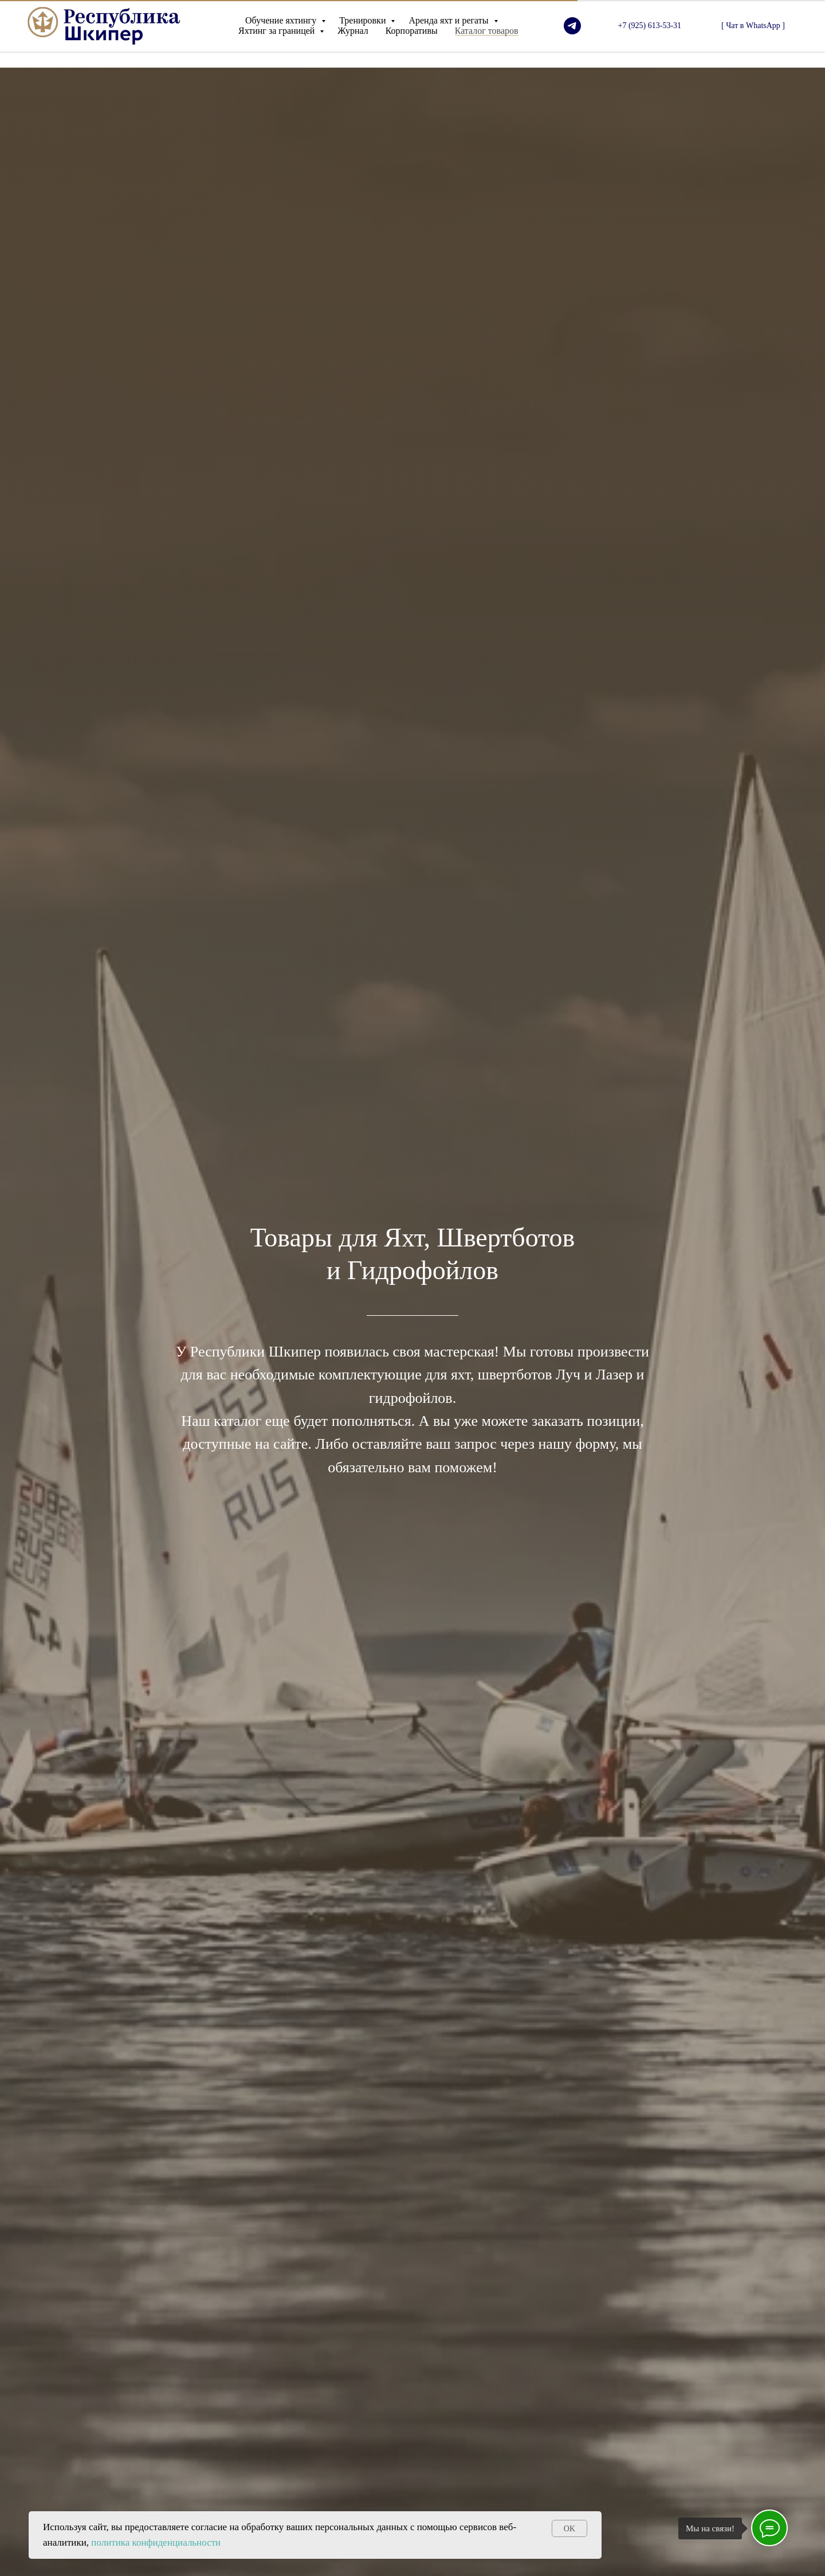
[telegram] (572, 25)
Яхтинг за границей (277, 31)
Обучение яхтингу (282, 20)
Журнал (352, 31)
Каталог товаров (486, 31)
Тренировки (363, 20)
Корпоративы (412, 31)
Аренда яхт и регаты (449, 20)
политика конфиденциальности (156, 2542)
